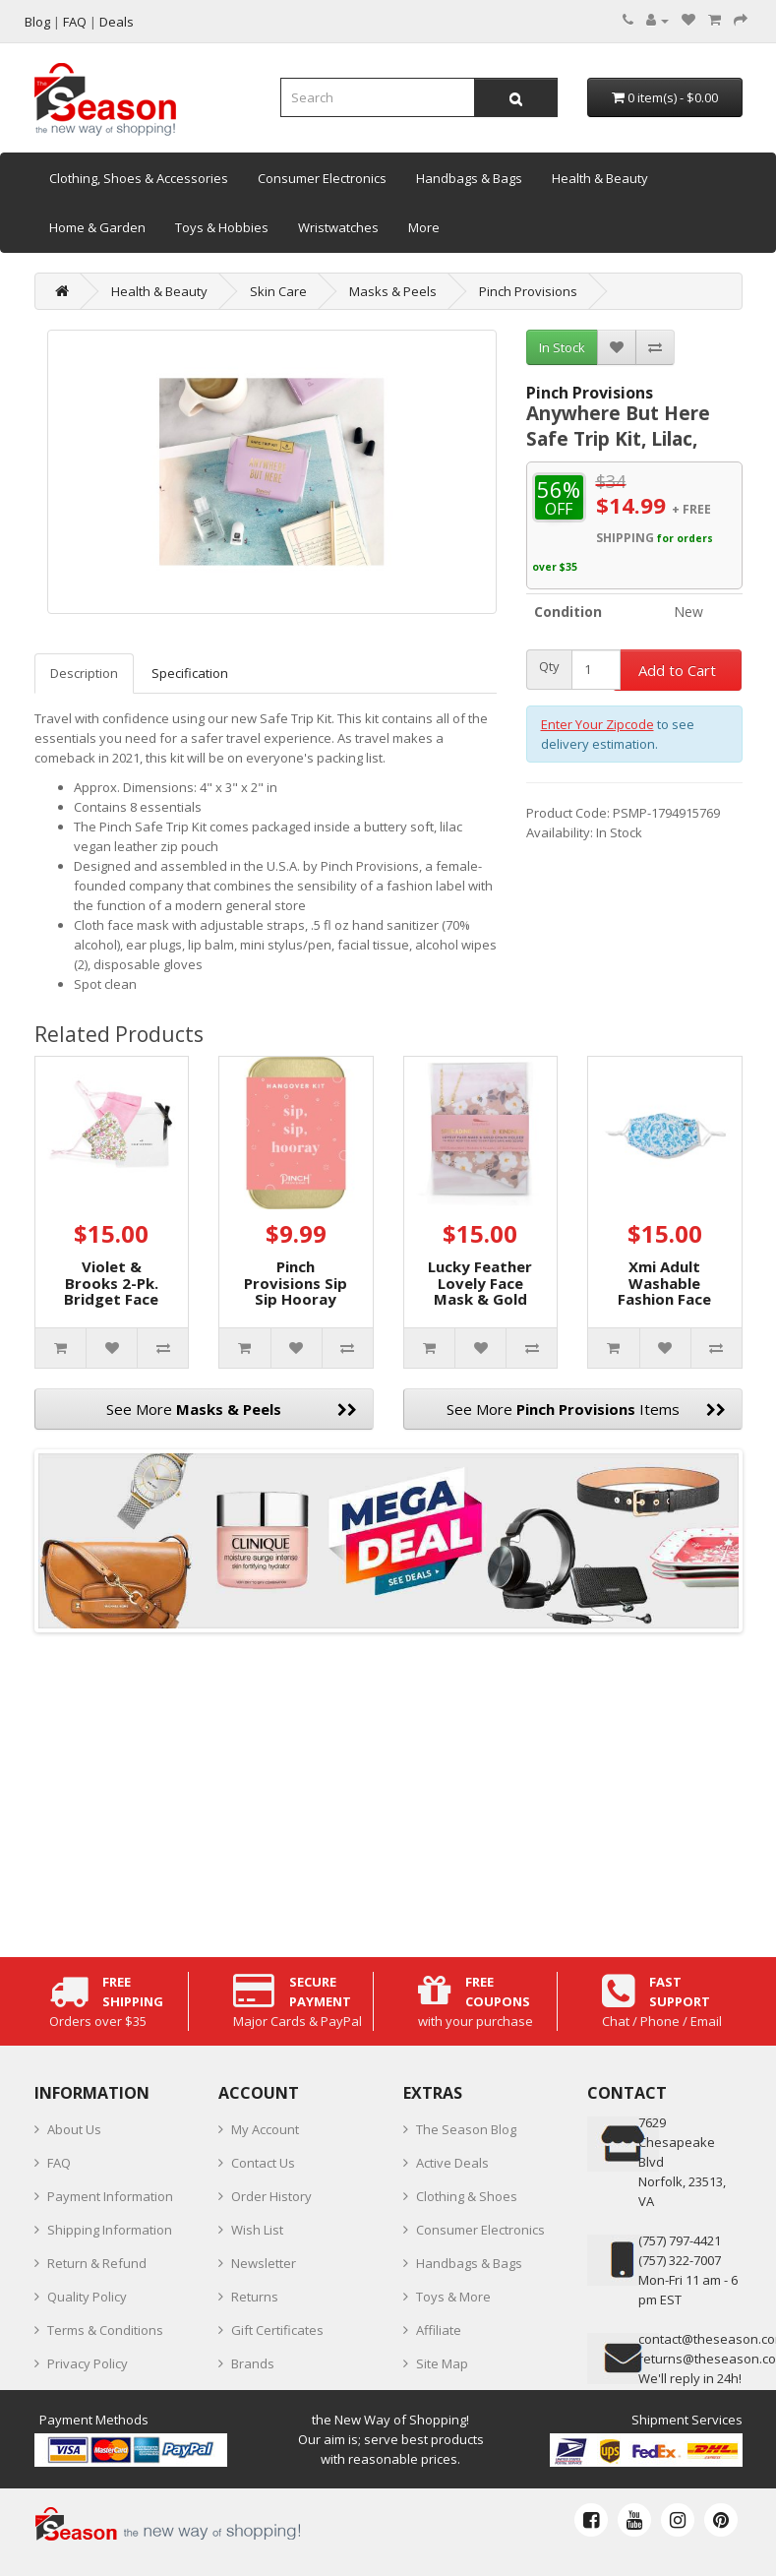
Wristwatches (338, 227)
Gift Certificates (277, 2330)
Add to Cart (677, 670)
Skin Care (278, 291)
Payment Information (110, 2196)
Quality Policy (87, 2296)
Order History (271, 2196)
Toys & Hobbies (222, 227)
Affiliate (438, 2330)
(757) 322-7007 (679, 2260)
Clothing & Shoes (466, 2196)
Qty (549, 666)
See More (231, 1409)
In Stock (562, 347)
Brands (252, 2363)
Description (84, 673)
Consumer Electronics (322, 178)
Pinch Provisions (528, 291)
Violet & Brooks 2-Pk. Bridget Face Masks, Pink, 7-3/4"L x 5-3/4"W (111, 1307)
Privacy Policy (87, 2363)
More (424, 227)
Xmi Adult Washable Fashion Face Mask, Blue (664, 1291)
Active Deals (452, 2163)
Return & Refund (97, 2263)
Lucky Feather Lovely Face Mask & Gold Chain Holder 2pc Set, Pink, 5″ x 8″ (480, 1307)
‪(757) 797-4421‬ (679, 2240)
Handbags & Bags (469, 178)
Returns (254, 2296)
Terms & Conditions (105, 2330)
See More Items (586, 1409)
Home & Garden (97, 227)
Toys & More (453, 2296)
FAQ (59, 2163)
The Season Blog (466, 2129)
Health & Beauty (600, 178)
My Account (265, 2129)
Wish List (257, 2230)
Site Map (442, 2363)
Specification (189, 673)
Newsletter (263, 2263)
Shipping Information (109, 2230)
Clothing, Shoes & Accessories (138, 178)
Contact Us (263, 2163)
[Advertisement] (388, 1790)
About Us (74, 2129)
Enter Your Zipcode (597, 724)
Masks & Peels (393, 291)
